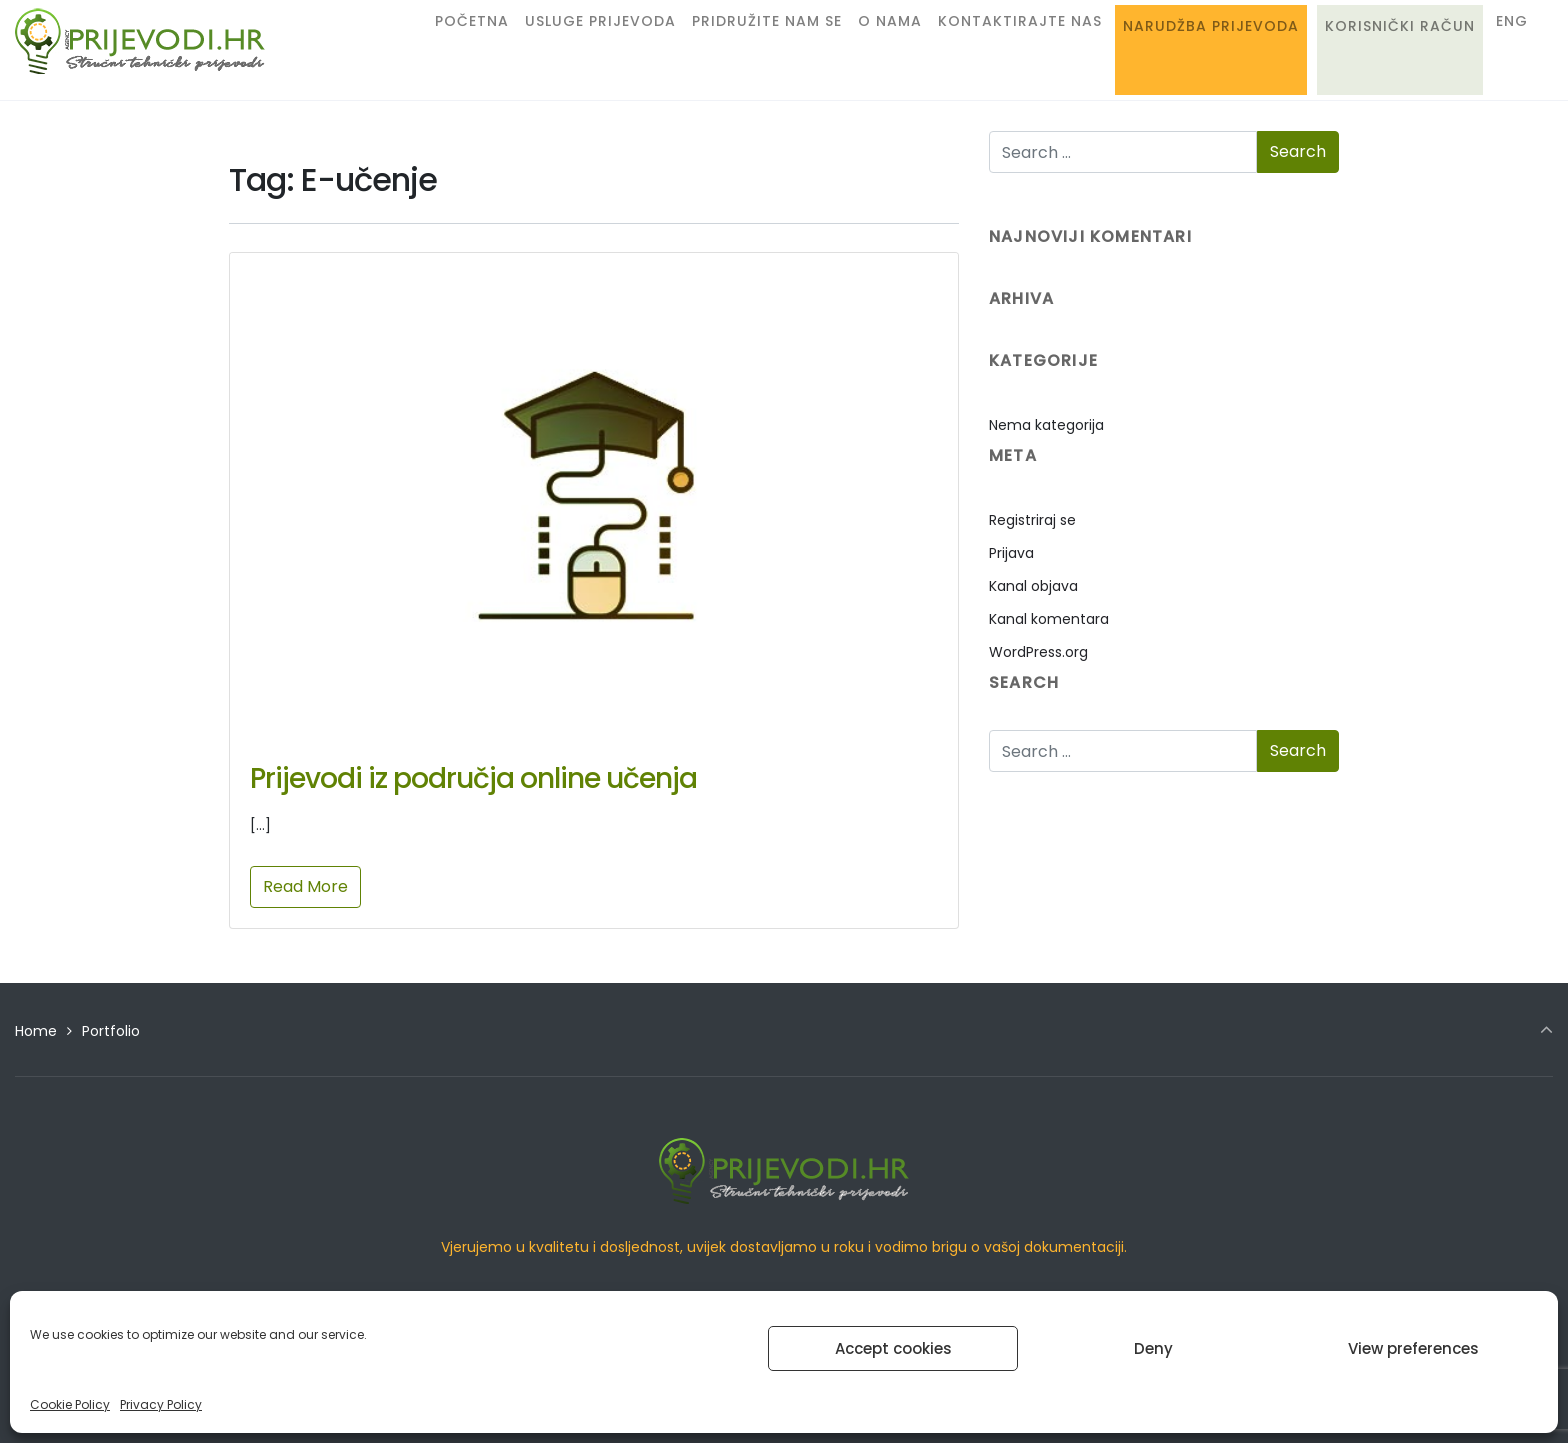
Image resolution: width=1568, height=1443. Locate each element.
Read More (305, 886)
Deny (1153, 1348)
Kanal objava (1033, 586)
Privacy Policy (161, 1404)
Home (36, 1031)
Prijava (1011, 553)
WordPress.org (1038, 652)
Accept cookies (893, 1348)
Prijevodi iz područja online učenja (473, 778)
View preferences (1413, 1348)
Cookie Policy (70, 1404)
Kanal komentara (1049, 619)
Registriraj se (1032, 520)
